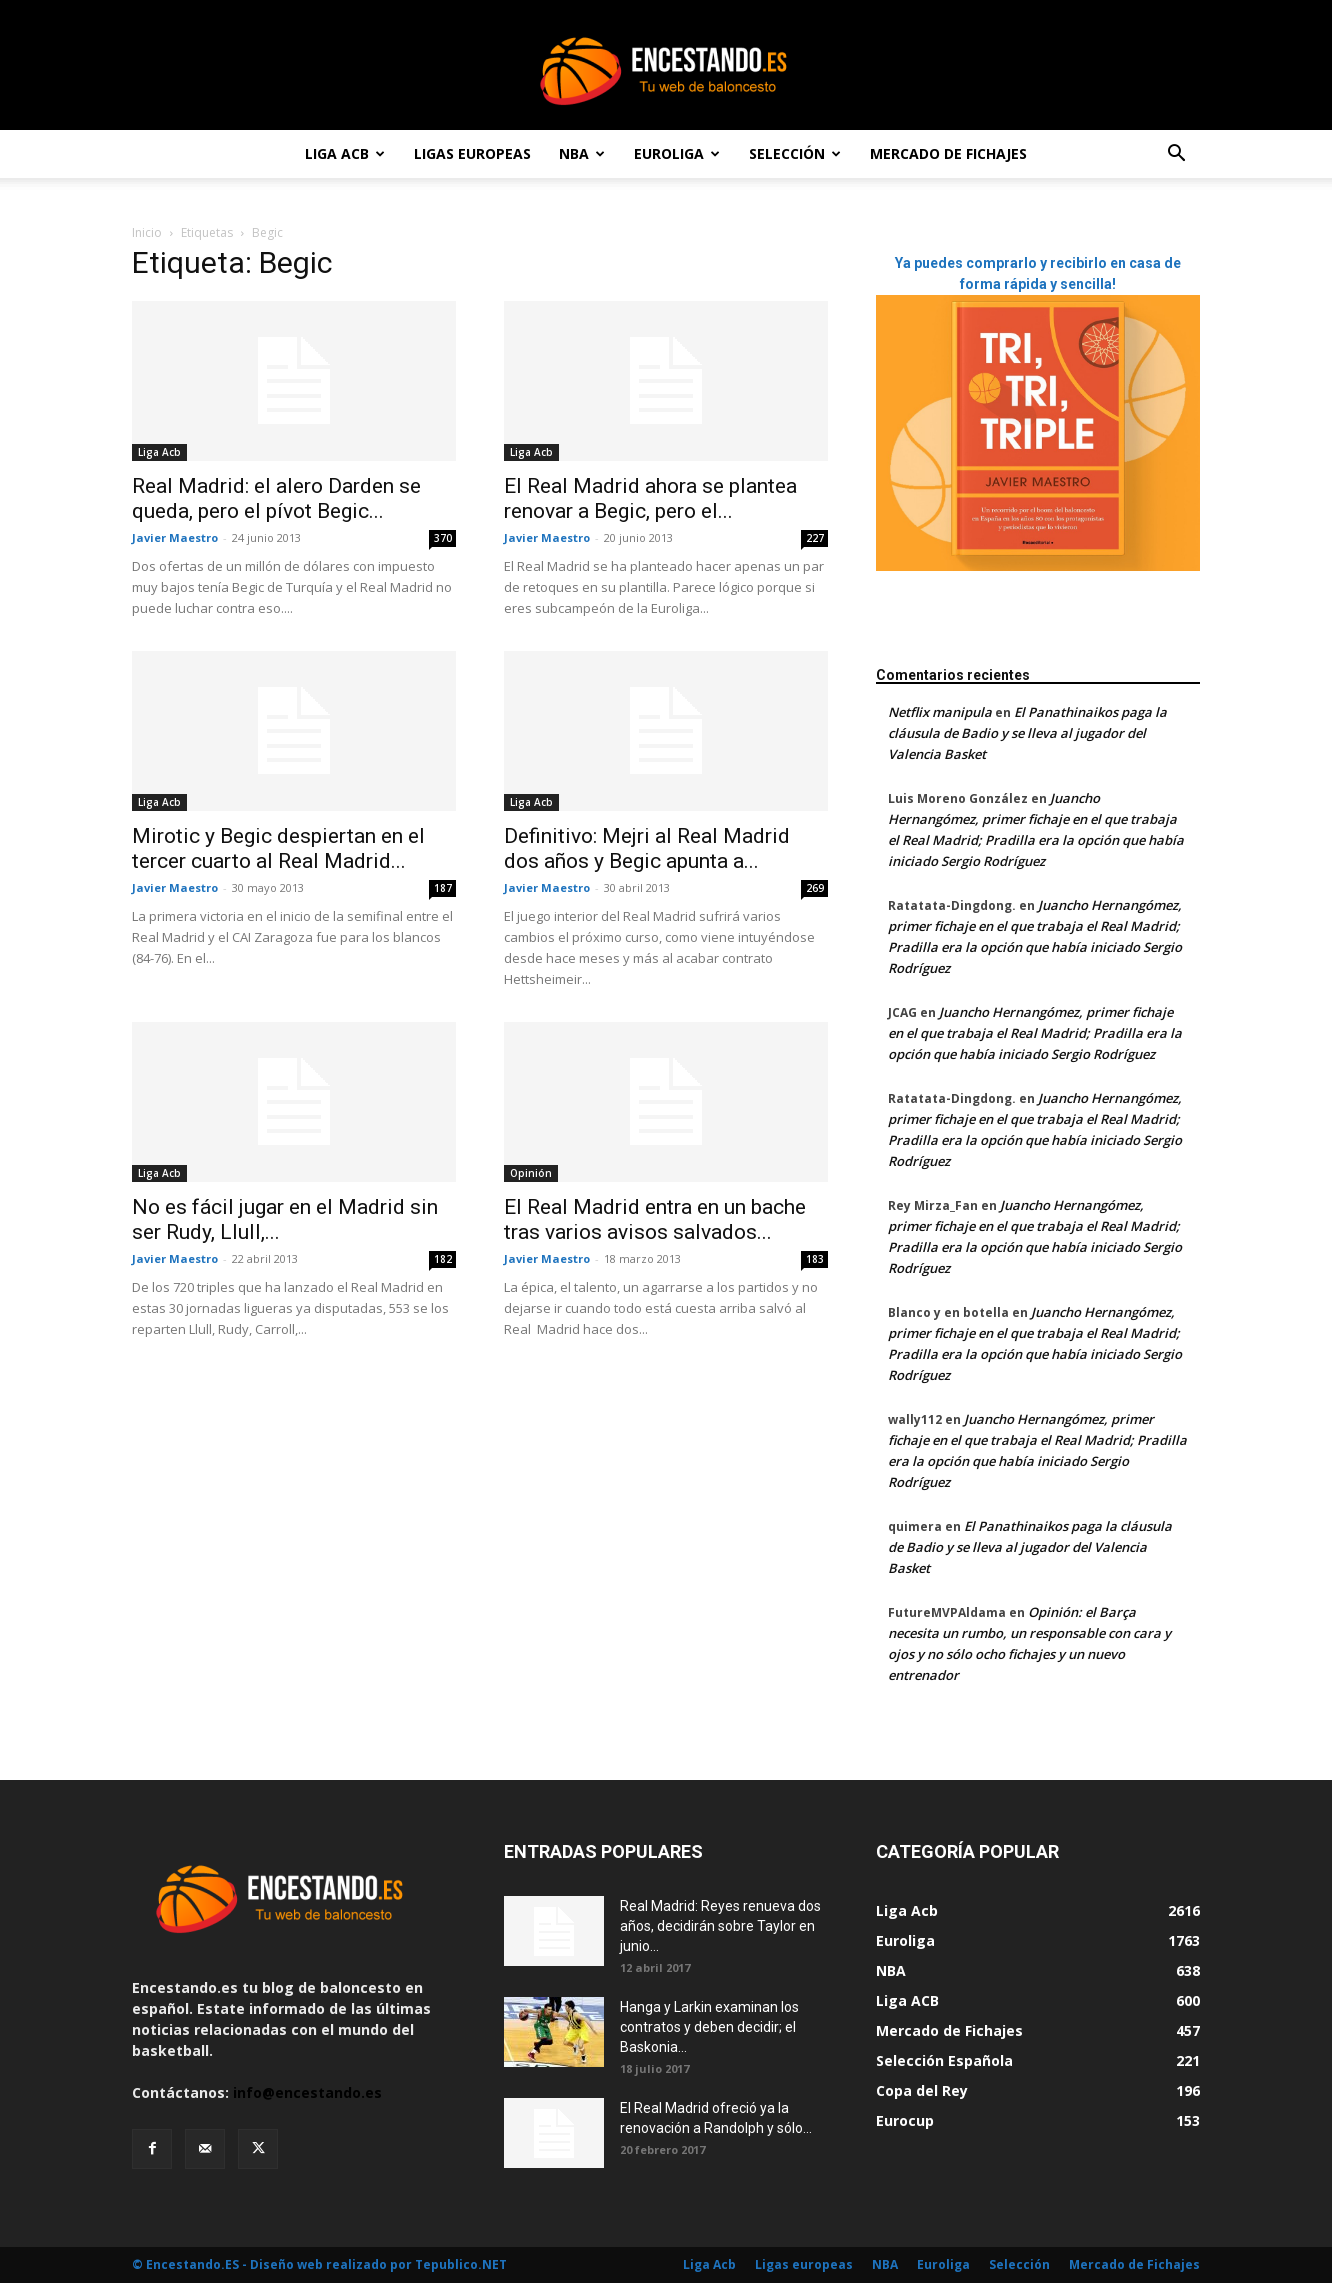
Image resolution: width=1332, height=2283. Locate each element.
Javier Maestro (175, 537)
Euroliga (677, 153)
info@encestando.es (307, 2092)
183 (815, 1259)
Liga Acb (345, 153)
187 (443, 888)
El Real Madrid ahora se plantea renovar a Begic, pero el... (650, 498)
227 (815, 538)
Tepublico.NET (461, 2264)
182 (443, 1259)
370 (443, 538)
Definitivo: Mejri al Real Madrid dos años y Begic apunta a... (647, 848)
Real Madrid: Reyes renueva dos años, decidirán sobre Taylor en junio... (720, 1926)
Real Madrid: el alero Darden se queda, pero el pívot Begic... (276, 498)
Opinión (531, 1173)
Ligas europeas (472, 153)
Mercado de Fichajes (948, 153)
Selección (795, 153)
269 (815, 888)
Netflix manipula (940, 712)
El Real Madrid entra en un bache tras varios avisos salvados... (655, 1219)
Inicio (147, 232)
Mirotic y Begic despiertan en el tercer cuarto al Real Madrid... (278, 848)
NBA (582, 153)
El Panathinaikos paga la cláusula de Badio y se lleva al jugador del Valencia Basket (1027, 733)
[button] (1176, 155)
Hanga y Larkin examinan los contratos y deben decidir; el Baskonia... (709, 2027)
